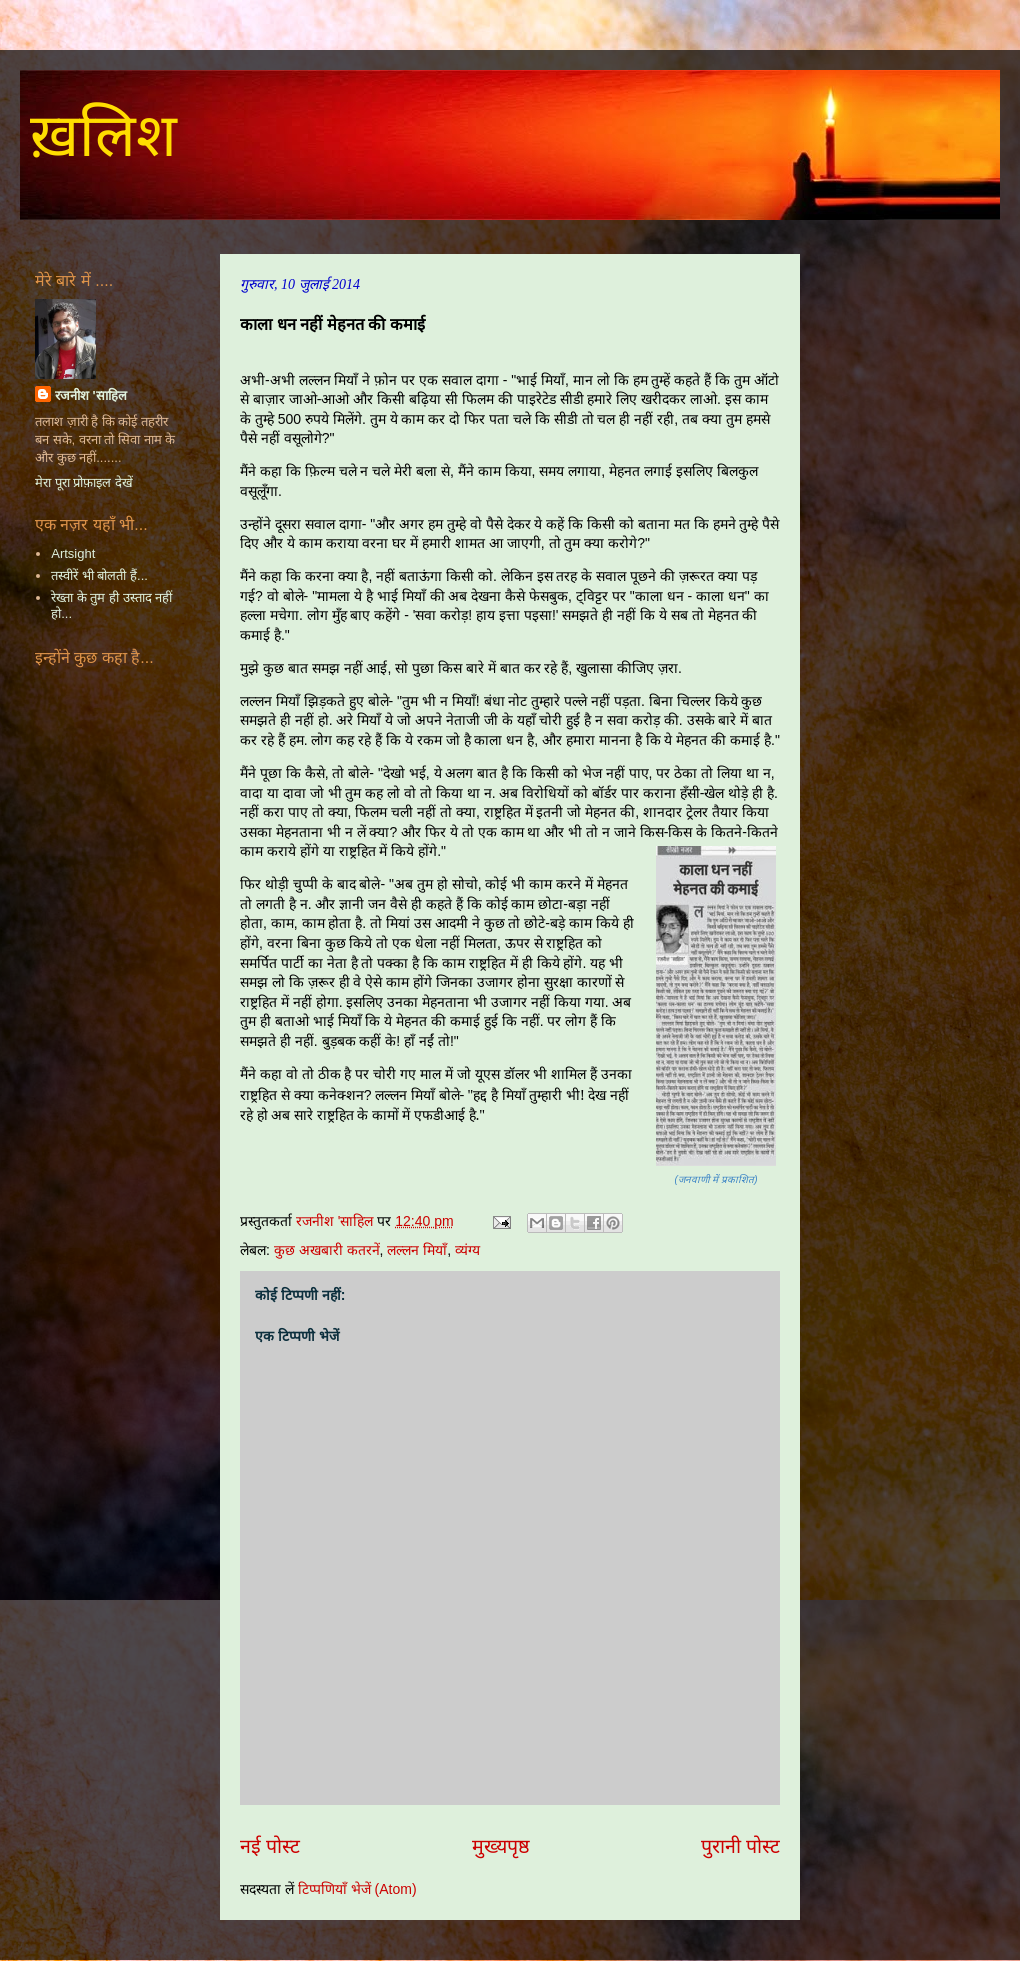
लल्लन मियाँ (417, 1250)
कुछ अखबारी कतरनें (327, 1250)
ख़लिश (103, 135)
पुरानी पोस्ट (740, 1846)
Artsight (73, 553)
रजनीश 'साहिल (91, 395)
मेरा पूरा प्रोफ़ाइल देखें (84, 482)
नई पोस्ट (270, 1846)
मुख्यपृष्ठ (501, 1846)
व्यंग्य (467, 1250)
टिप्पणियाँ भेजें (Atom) (357, 1889)
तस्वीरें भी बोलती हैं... (99, 575)
